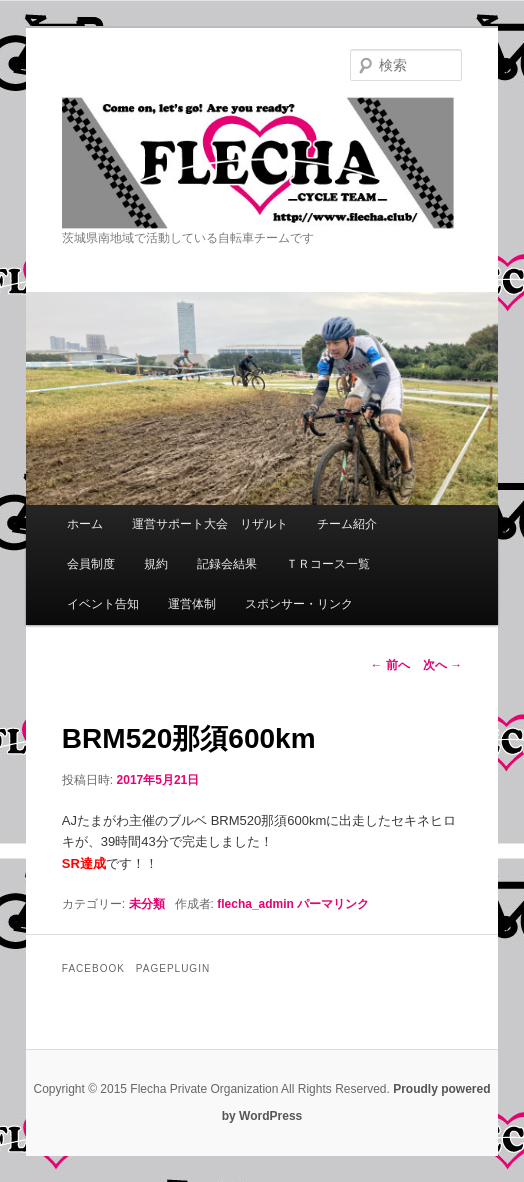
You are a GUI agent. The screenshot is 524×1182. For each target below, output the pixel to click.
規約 (156, 564)
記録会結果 (227, 564)
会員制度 (91, 564)
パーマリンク (333, 904)
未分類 (147, 904)
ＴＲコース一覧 (328, 564)
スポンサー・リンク (299, 604)
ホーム (85, 524)
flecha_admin (255, 904)
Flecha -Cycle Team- (262, 163)
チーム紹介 (347, 524)
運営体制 (192, 604)
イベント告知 (103, 604)
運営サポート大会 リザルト (210, 524)
